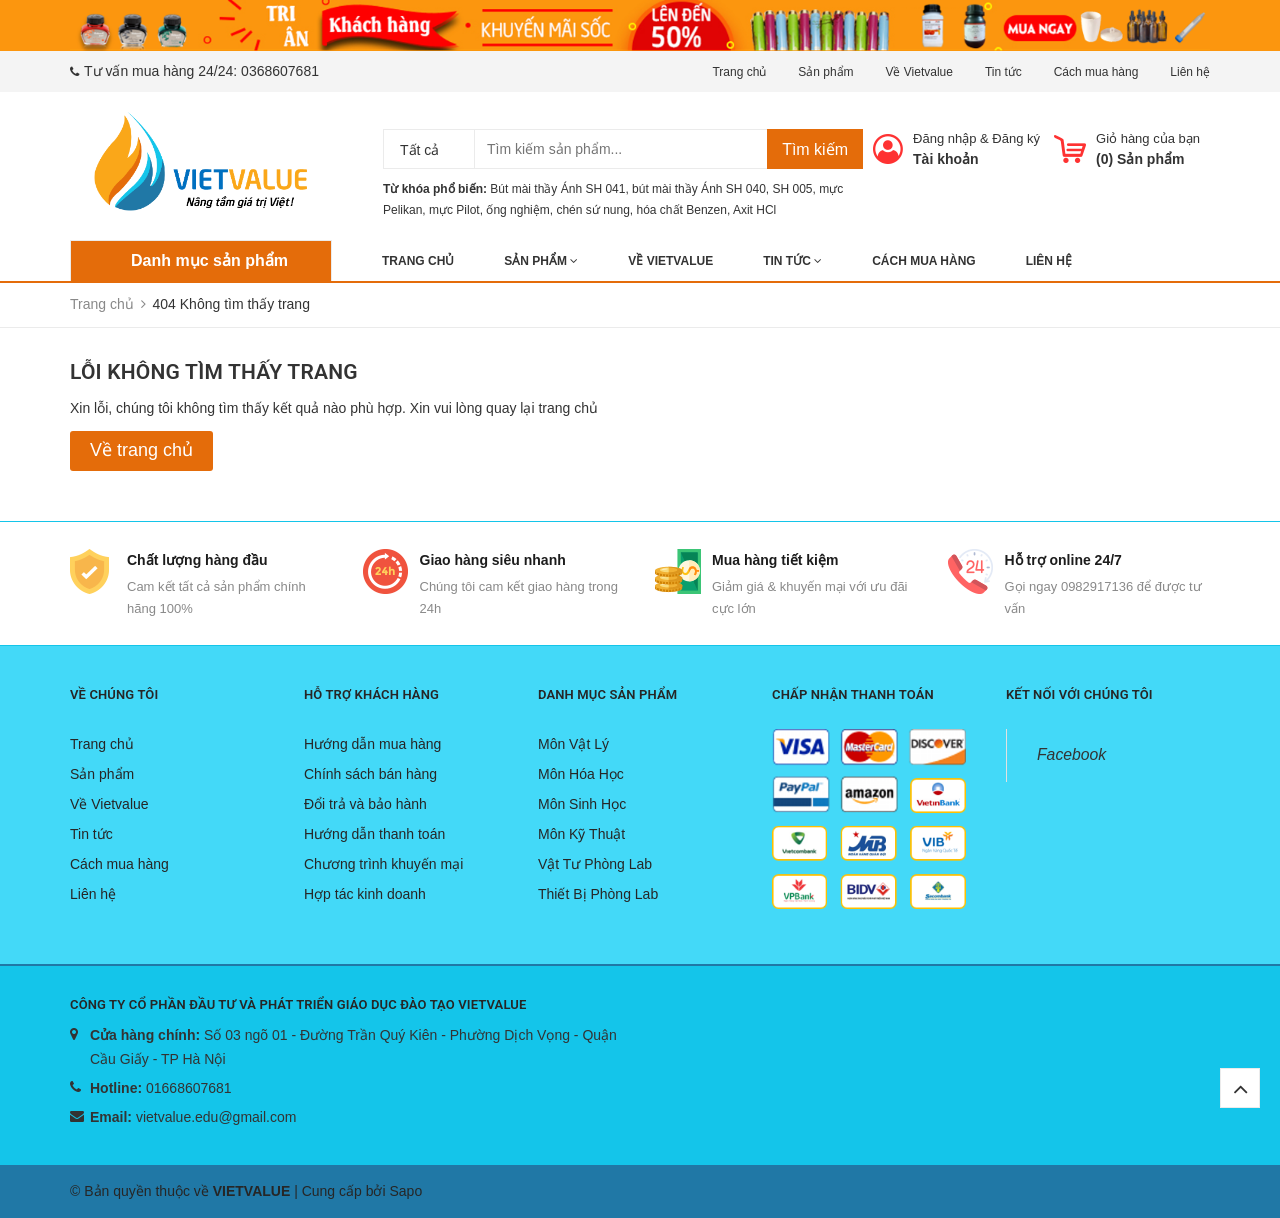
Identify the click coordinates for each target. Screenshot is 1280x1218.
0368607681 (280, 71)
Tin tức (1003, 72)
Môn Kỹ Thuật (581, 834)
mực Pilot (454, 210)
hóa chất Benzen (682, 210)
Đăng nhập (944, 138)
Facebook (1071, 754)
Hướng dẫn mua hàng (372, 744)
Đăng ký (1016, 138)
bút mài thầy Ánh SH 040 (699, 189)
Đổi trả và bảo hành (365, 804)
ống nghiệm (517, 210)
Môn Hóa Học (581, 774)
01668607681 (189, 1088)
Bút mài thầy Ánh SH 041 (557, 189)
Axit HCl (754, 210)
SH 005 (793, 189)
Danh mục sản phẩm (209, 260)
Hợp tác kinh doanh (365, 894)
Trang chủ (739, 72)
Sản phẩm (825, 72)
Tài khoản (946, 159)
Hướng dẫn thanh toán (374, 834)
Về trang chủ (141, 450)
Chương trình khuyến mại (383, 864)
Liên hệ (1190, 72)
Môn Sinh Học (582, 804)
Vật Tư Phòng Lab (595, 864)
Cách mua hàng (1096, 72)
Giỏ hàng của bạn (1148, 138)
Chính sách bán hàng (370, 774)
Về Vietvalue (919, 72)
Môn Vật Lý (573, 744)
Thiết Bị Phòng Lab (598, 894)
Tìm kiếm (815, 149)
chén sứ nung (592, 210)
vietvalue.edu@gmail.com (216, 1117)
